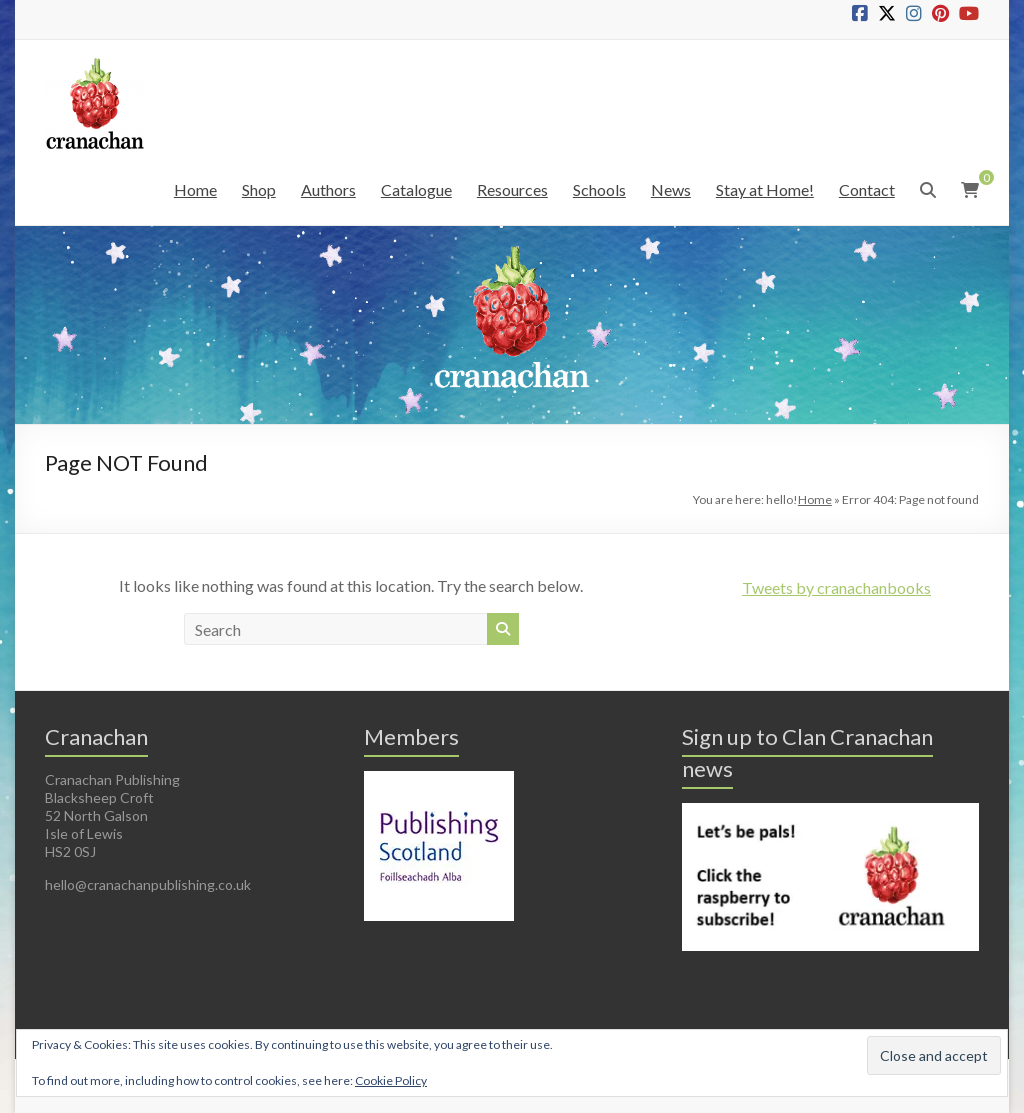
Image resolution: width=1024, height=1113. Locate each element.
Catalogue (416, 189)
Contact (867, 189)
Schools (599, 189)
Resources (512, 189)
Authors (328, 189)
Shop (259, 189)
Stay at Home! (765, 189)
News (671, 189)
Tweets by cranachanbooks (836, 587)
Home (195, 189)
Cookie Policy (391, 1080)
